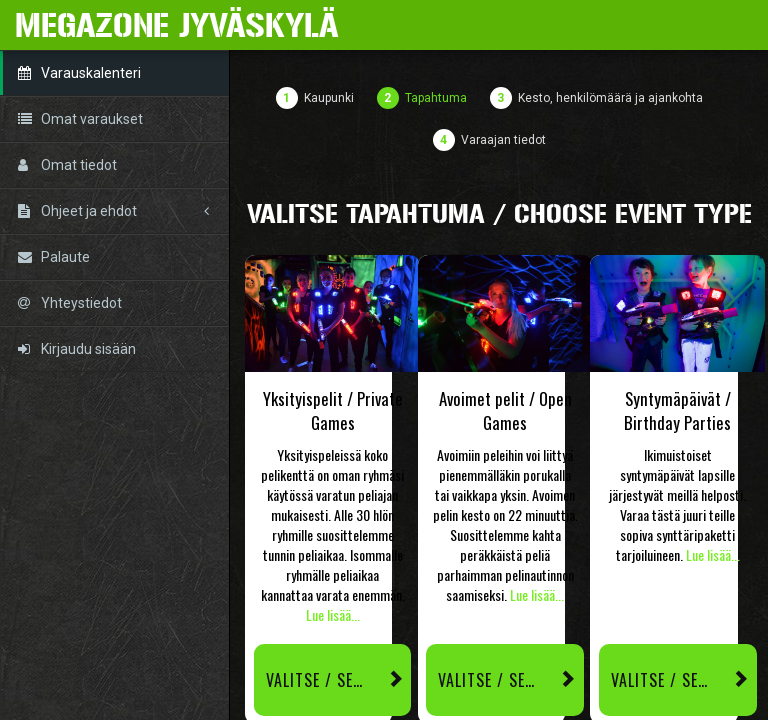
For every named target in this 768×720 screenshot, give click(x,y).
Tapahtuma (436, 98)
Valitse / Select (339, 680)
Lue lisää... (333, 614)
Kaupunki (329, 98)
